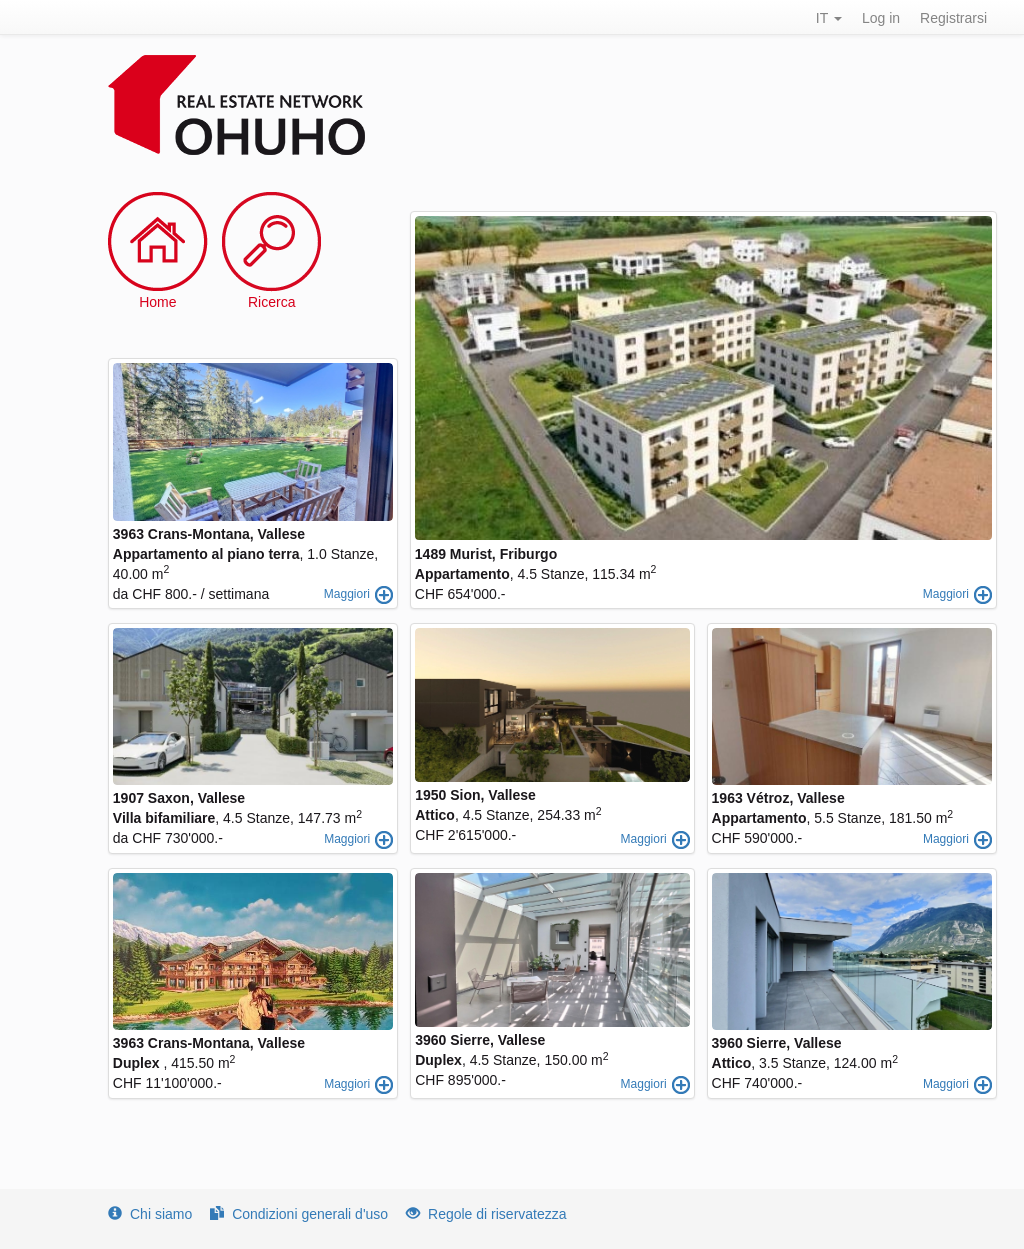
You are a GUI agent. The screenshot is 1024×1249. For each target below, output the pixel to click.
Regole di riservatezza (486, 1214)
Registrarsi (953, 18)
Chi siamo (150, 1214)
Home (157, 302)
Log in (881, 18)
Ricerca (271, 302)
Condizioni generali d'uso (299, 1214)
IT (829, 18)
